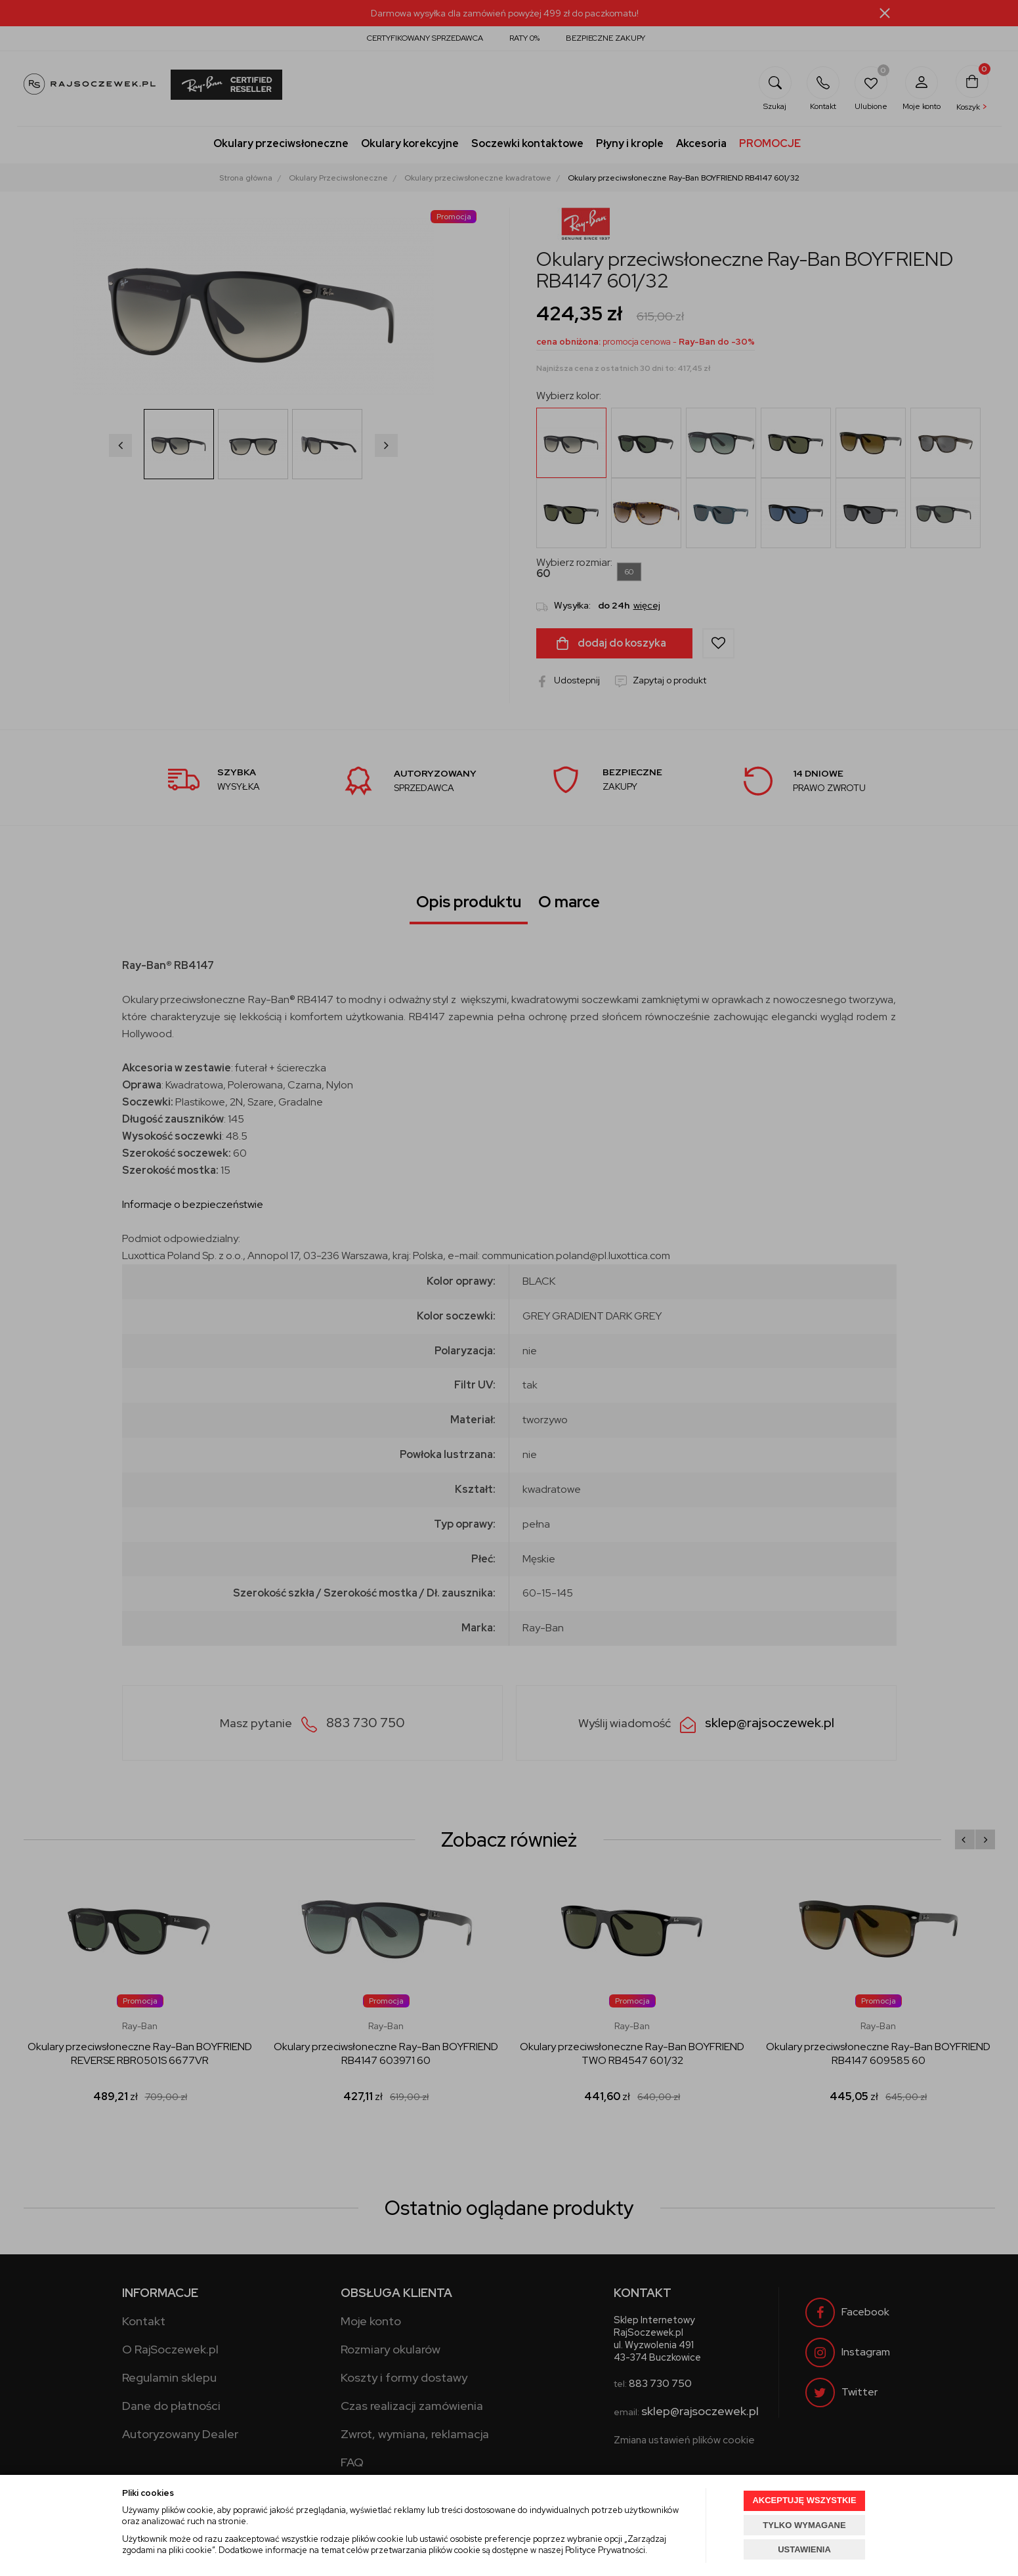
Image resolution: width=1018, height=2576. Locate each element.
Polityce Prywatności (605, 2550)
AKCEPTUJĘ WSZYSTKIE (804, 2500)
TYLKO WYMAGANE (804, 2525)
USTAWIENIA (804, 2549)
